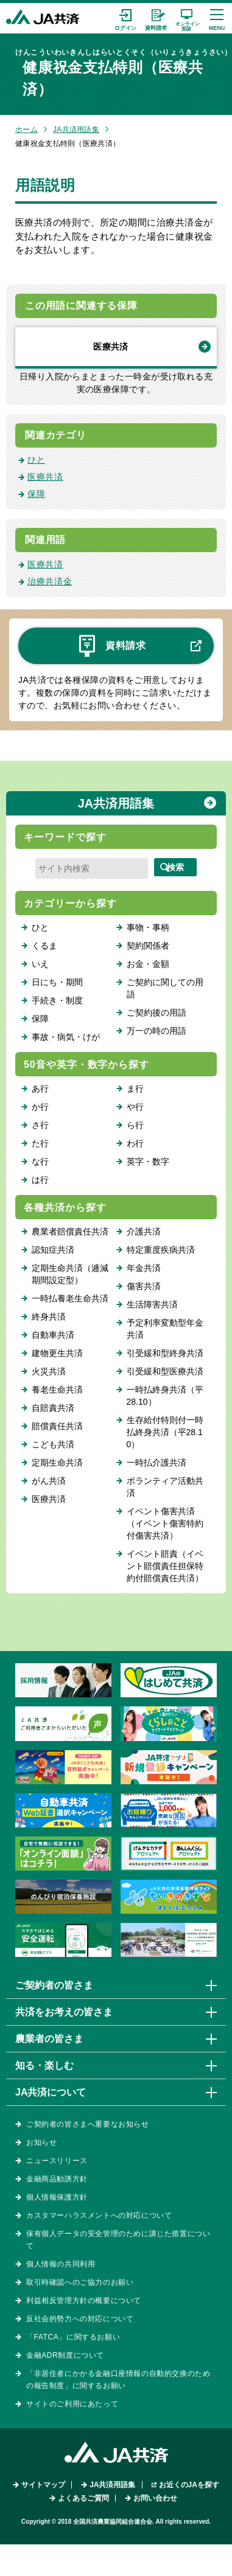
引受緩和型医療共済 (165, 1371)
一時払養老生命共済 (70, 1298)
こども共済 (53, 1444)
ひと (36, 460)
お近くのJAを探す (189, 2485)
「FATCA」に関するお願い (73, 2337)
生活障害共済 (152, 1304)
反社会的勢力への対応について (79, 2319)
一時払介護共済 (156, 1462)
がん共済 (49, 1481)
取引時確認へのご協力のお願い (79, 2282)
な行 (40, 1161)
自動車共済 (53, 1335)
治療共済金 (49, 581)
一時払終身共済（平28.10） (165, 1396)
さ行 (40, 1125)
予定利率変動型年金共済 (165, 1329)
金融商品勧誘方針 (57, 2179)
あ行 (40, 1088)
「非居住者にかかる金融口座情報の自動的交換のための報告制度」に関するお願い (118, 2379)
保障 (36, 494)
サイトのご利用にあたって (72, 2404)
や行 (135, 1107)
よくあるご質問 (83, 2498)
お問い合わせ (155, 2498)
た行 (40, 1143)
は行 (40, 1180)
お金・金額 (148, 964)
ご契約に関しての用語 (165, 988)
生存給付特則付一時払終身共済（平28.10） (165, 1432)
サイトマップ (43, 2485)
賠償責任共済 (57, 1426)
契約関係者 (148, 945)
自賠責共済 (53, 1408)
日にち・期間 (57, 982)
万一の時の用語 (156, 1031)
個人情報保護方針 (57, 2197)
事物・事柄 (148, 927)
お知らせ (41, 2142)
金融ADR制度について (65, 2355)
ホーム (26, 129)
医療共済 (110, 346)
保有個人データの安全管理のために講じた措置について (118, 2239)
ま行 (135, 1088)
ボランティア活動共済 (165, 1487)
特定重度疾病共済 (161, 1250)
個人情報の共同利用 (60, 2264)
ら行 (135, 1125)
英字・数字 (148, 1161)
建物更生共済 (57, 1353)
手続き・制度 (57, 1000)
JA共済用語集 (76, 129)
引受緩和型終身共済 (165, 1353)
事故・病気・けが (66, 1037)
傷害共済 (144, 1286)
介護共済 (144, 1231)
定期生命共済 (57, 1462)
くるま (44, 945)
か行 (40, 1107)
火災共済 (49, 1371)
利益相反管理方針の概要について (83, 2300)
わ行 (135, 1143)
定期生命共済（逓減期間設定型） (70, 1274)
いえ (40, 964)
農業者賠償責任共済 (70, 1231)
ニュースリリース (57, 2160)
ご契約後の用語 (156, 1012)
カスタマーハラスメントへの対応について (99, 2215)
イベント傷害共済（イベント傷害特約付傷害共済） (165, 1523)
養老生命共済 (57, 1389)
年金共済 (144, 1268)
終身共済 (49, 1316)
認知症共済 (53, 1250)
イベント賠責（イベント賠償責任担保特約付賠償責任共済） (165, 1566)
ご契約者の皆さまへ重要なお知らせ (87, 2124)
